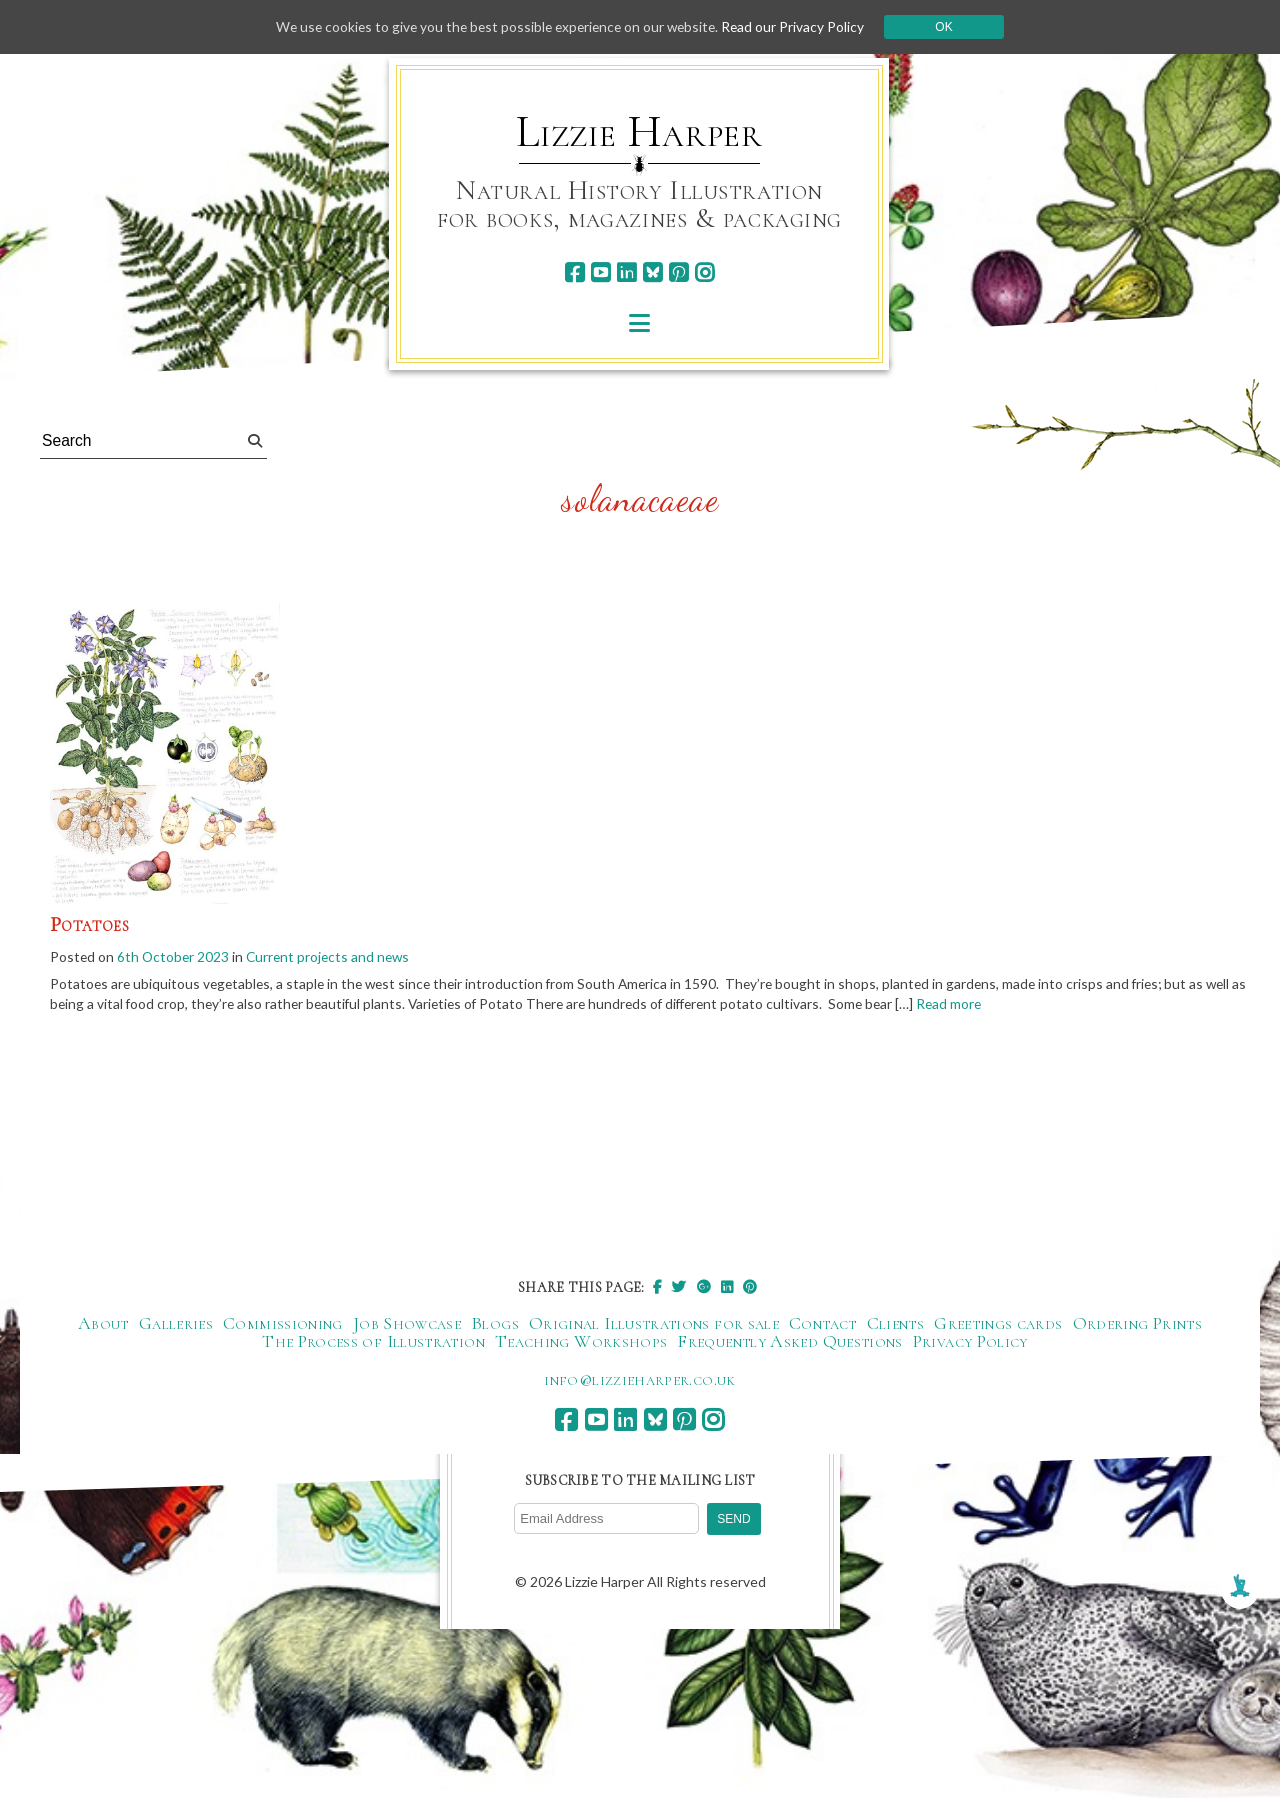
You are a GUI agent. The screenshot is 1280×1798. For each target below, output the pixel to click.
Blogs (495, 1325)
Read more (971, 1005)
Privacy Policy (970, 1343)
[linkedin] (626, 272)
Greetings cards (998, 1325)
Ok (951, 27)
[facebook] (574, 272)
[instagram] (704, 272)
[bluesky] (652, 272)
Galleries (176, 1325)
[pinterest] (678, 272)
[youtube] (600, 272)
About (103, 1325)
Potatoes (89, 925)
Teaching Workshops (581, 1343)
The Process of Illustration (373, 1343)
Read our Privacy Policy (800, 26)
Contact (823, 1325)
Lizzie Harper (639, 132)
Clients (896, 1325)
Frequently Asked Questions (789, 1343)
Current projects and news (333, 956)
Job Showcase (407, 1325)
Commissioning (283, 1325)
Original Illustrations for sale (654, 1325)
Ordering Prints (1137, 1325)
